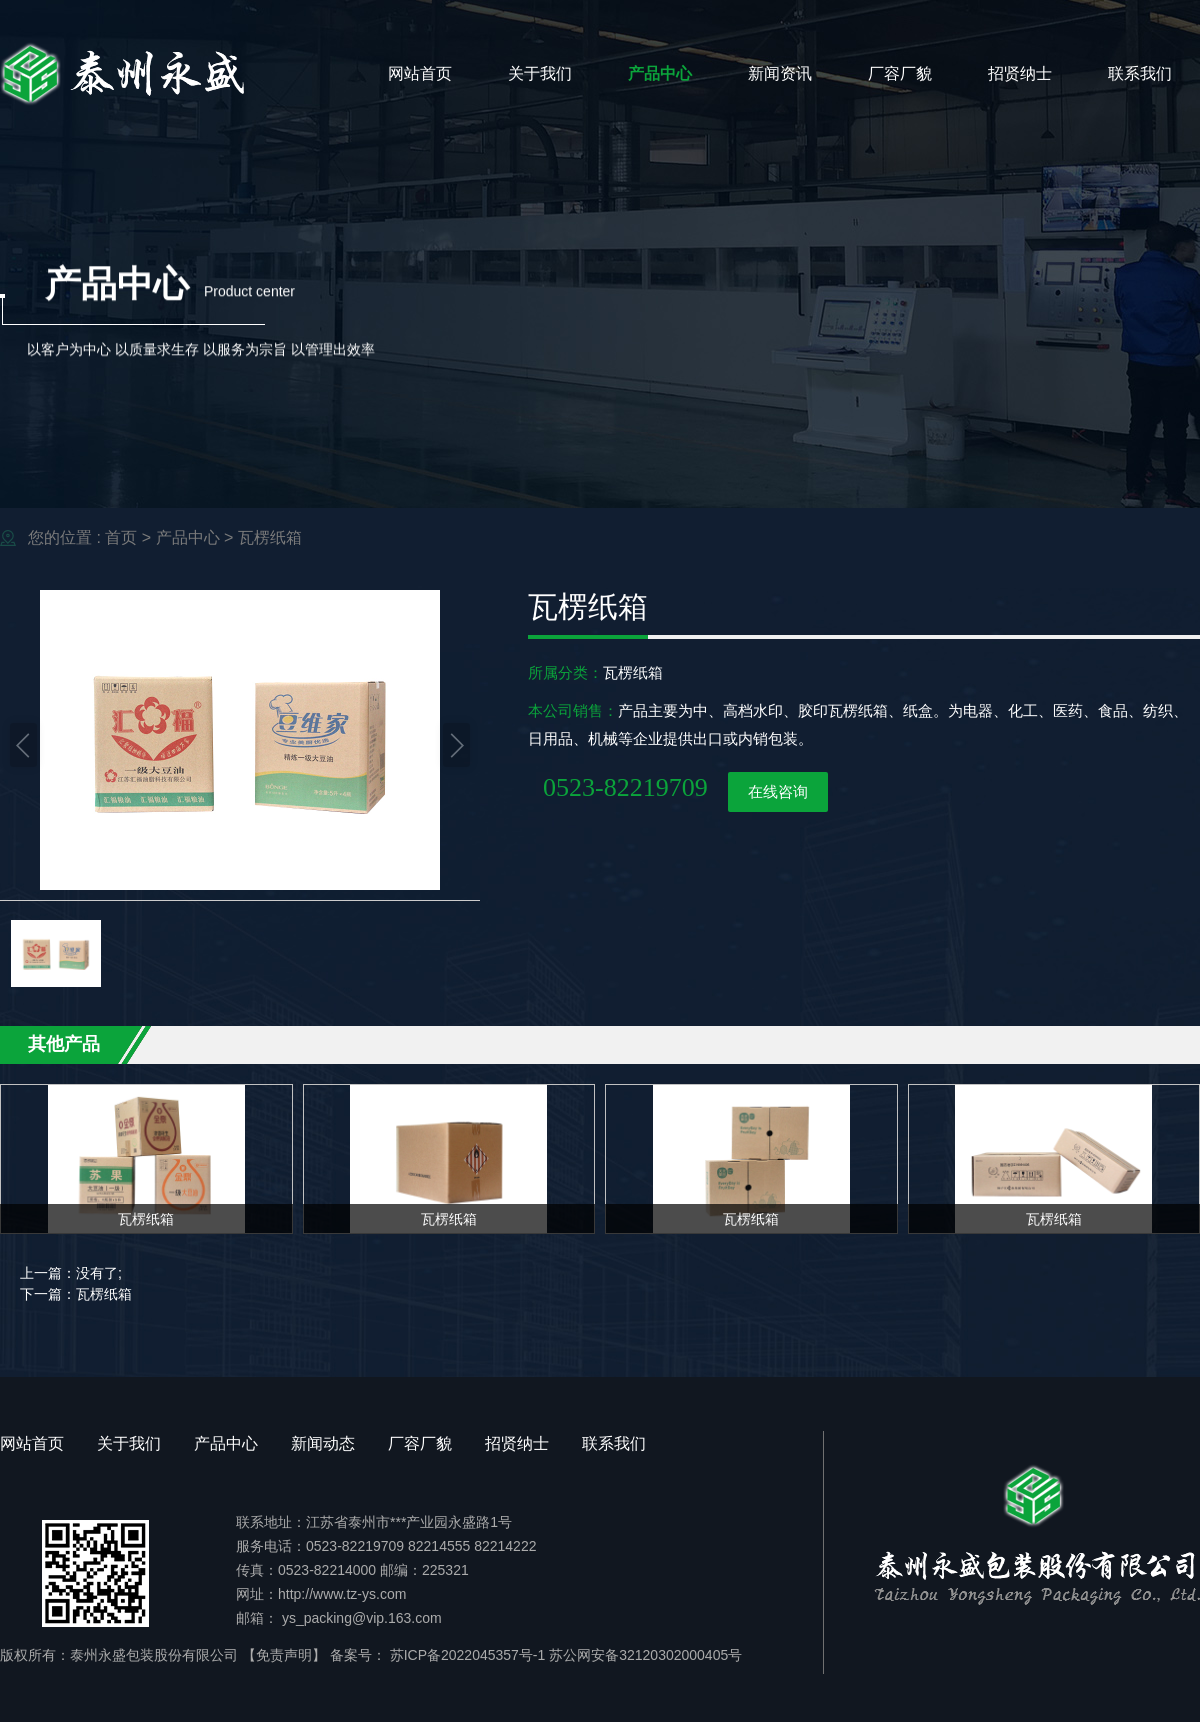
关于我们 (540, 73)
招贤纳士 (1020, 73)
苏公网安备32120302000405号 (645, 1655)
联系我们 (1140, 73)
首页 (121, 537)
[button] (23, 745)
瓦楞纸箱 (270, 537)
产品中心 (660, 73)
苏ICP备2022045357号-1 (466, 1655)
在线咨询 (778, 791)
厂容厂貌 (900, 73)
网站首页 (420, 73)
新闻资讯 (780, 73)
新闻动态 (323, 1443)
